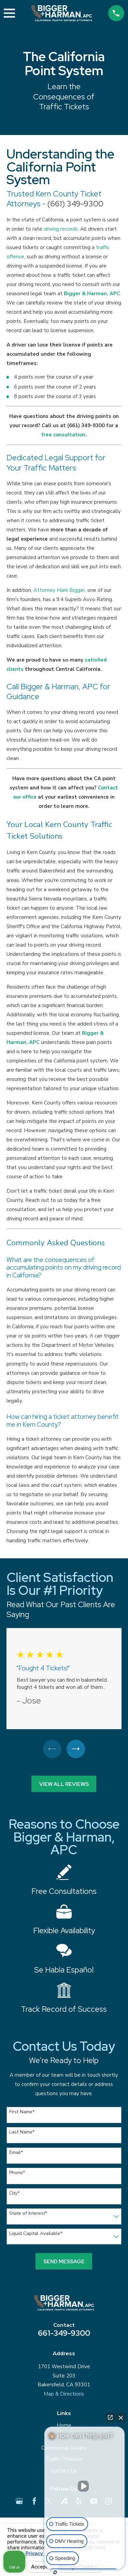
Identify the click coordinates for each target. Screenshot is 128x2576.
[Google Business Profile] (19, 2501)
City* (14, 2193)
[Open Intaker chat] (55, 2572)
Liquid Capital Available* (35, 2234)
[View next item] (76, 1749)
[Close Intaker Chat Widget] (121, 2417)
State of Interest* (28, 2213)
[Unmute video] (84, 2486)
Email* (16, 2153)
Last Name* (21, 2132)
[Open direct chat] (110, 2417)
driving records (61, 229)
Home (64, 2425)
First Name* (21, 2112)
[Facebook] (34, 2501)
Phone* (17, 2173)
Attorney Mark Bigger (59, 590)
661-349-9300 (64, 2333)
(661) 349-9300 (75, 204)
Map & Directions (64, 2393)
